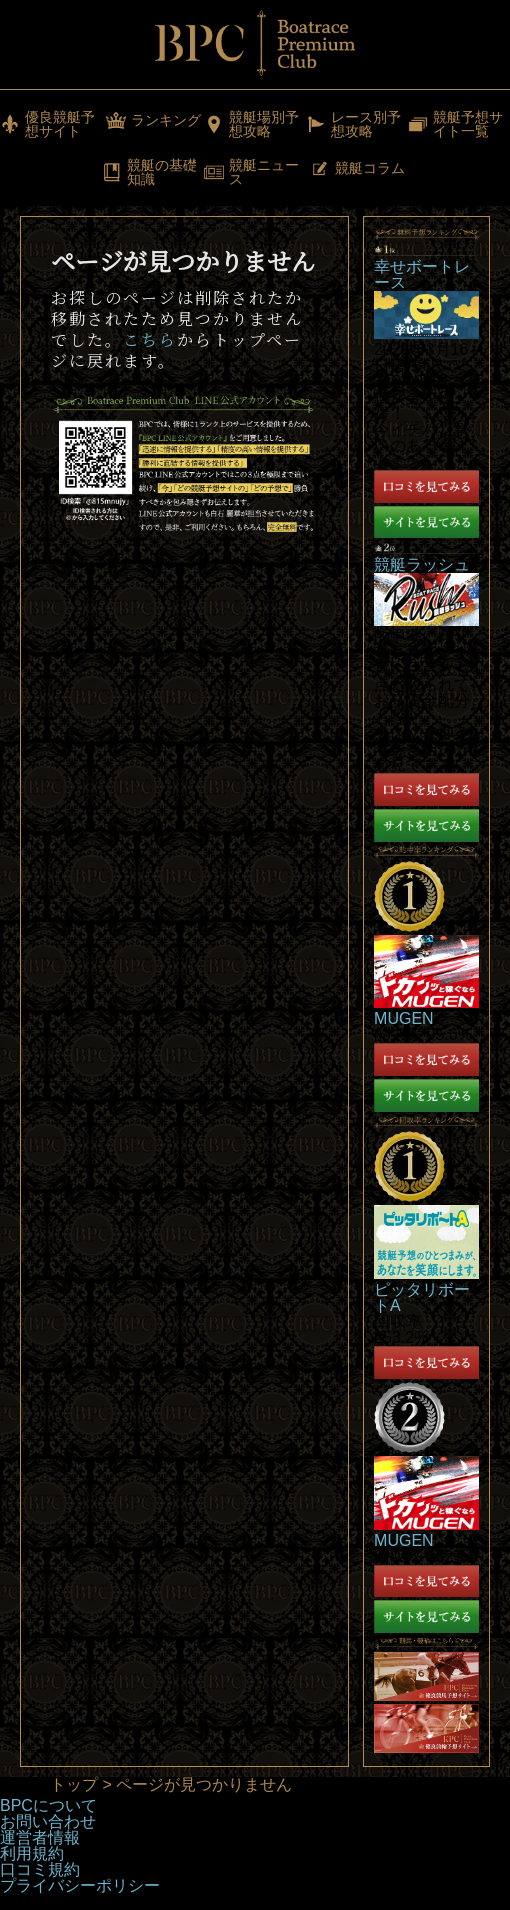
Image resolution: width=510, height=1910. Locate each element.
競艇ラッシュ (422, 564)
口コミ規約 (40, 1869)
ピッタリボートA (422, 1297)
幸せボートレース (422, 274)
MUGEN (404, 1018)
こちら (150, 339)
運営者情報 (40, 1837)
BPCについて (48, 1805)
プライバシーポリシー (80, 1885)
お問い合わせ (48, 1821)
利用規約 (32, 1853)
